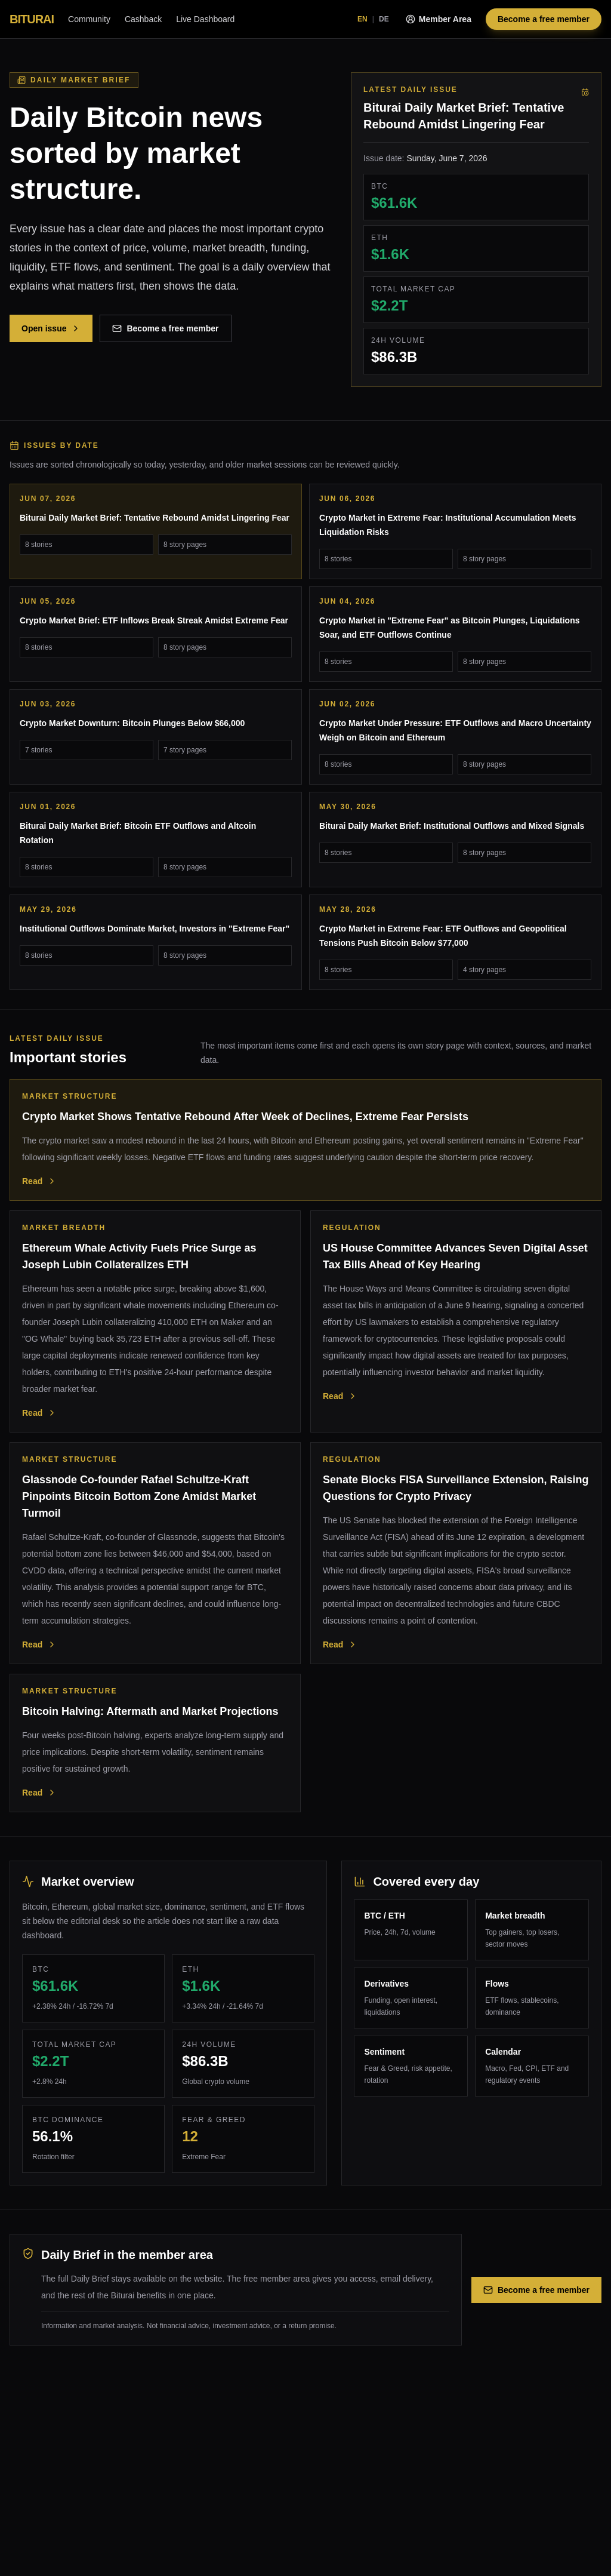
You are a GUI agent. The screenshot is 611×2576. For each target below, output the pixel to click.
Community (89, 19)
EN (362, 19)
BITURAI (32, 19)
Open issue (51, 328)
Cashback (143, 19)
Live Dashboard (205, 19)
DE (384, 19)
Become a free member (544, 19)
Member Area (438, 19)
